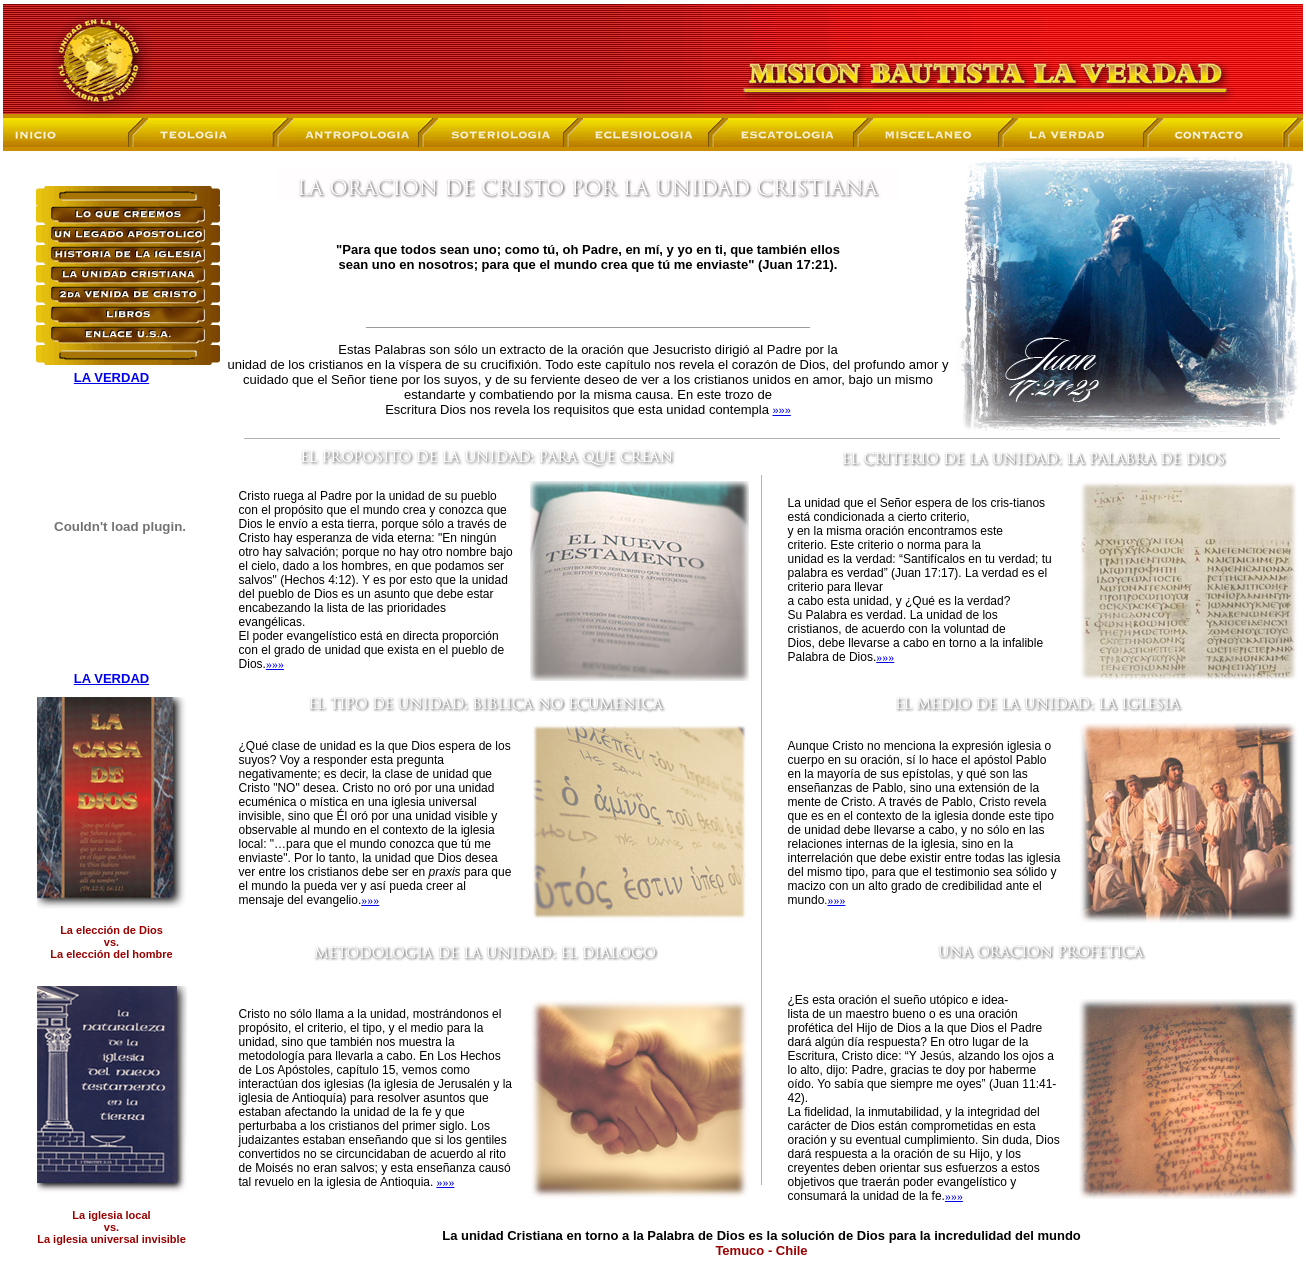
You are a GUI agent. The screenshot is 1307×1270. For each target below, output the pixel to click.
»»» (781, 410)
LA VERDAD (111, 377)
